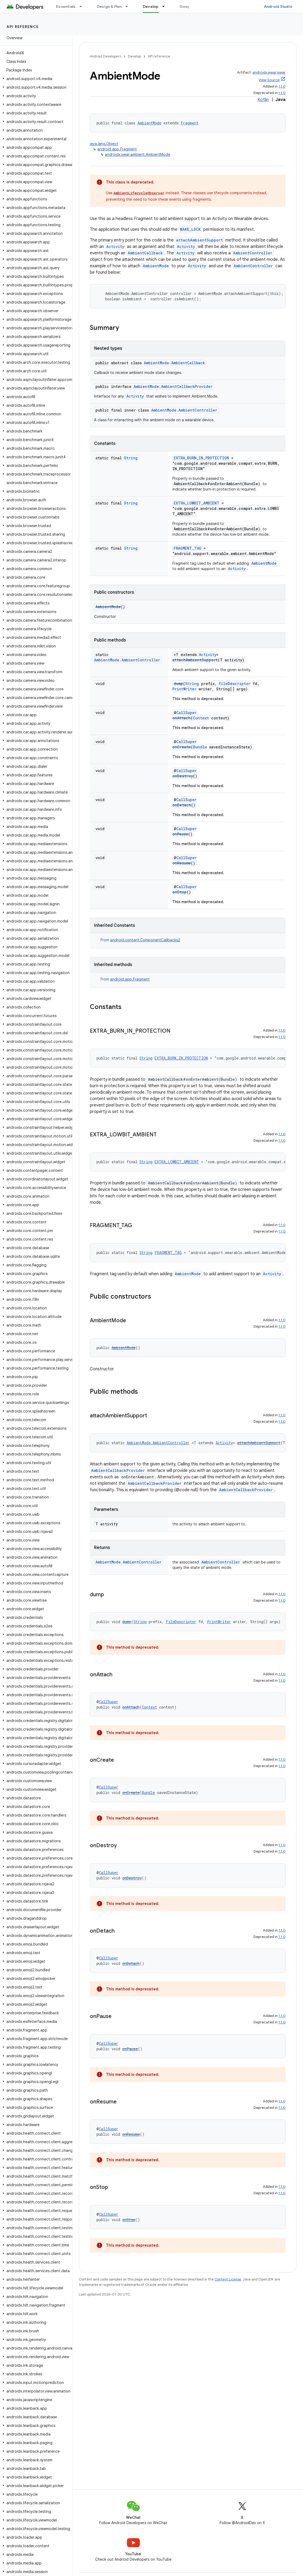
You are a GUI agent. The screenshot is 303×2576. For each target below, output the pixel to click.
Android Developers (105, 56)
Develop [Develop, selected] (151, 6)
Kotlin (263, 99)
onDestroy (182, 776)
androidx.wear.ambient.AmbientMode (137, 154)
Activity (115, 246)
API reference (22, 26)
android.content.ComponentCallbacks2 (145, 940)
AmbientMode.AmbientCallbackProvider (173, 386)
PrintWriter (184, 688)
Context (201, 717)
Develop (134, 56)
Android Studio (278, 6)
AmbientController (252, 252)
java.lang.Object (104, 143)
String (131, 457)
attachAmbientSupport (199, 240)
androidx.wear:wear (269, 72)
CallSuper (186, 712)
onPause (180, 834)
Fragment (189, 122)
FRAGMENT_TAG (187, 548)
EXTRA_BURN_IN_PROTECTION (201, 457)
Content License (228, 2279)
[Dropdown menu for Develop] (166, 6)
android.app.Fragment (117, 149)
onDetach (181, 805)
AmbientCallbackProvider (118, 1470)
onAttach (181, 717)
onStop (179, 892)
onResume (181, 863)
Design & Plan (109, 6)
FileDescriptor (235, 683)
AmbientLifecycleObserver (139, 193)
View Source (269, 80)
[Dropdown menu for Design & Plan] (129, 6)
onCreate (181, 747)
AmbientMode (149, 122)
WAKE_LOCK (190, 229)
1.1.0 (282, 86)
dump (178, 683)
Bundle (200, 747)
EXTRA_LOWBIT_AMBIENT (196, 503)
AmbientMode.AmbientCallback (174, 362)
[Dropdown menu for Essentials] (83, 6)
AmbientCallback (145, 252)
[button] (35, 78)
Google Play (191, 6)
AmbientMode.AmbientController (184, 410)
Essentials (66, 6)
